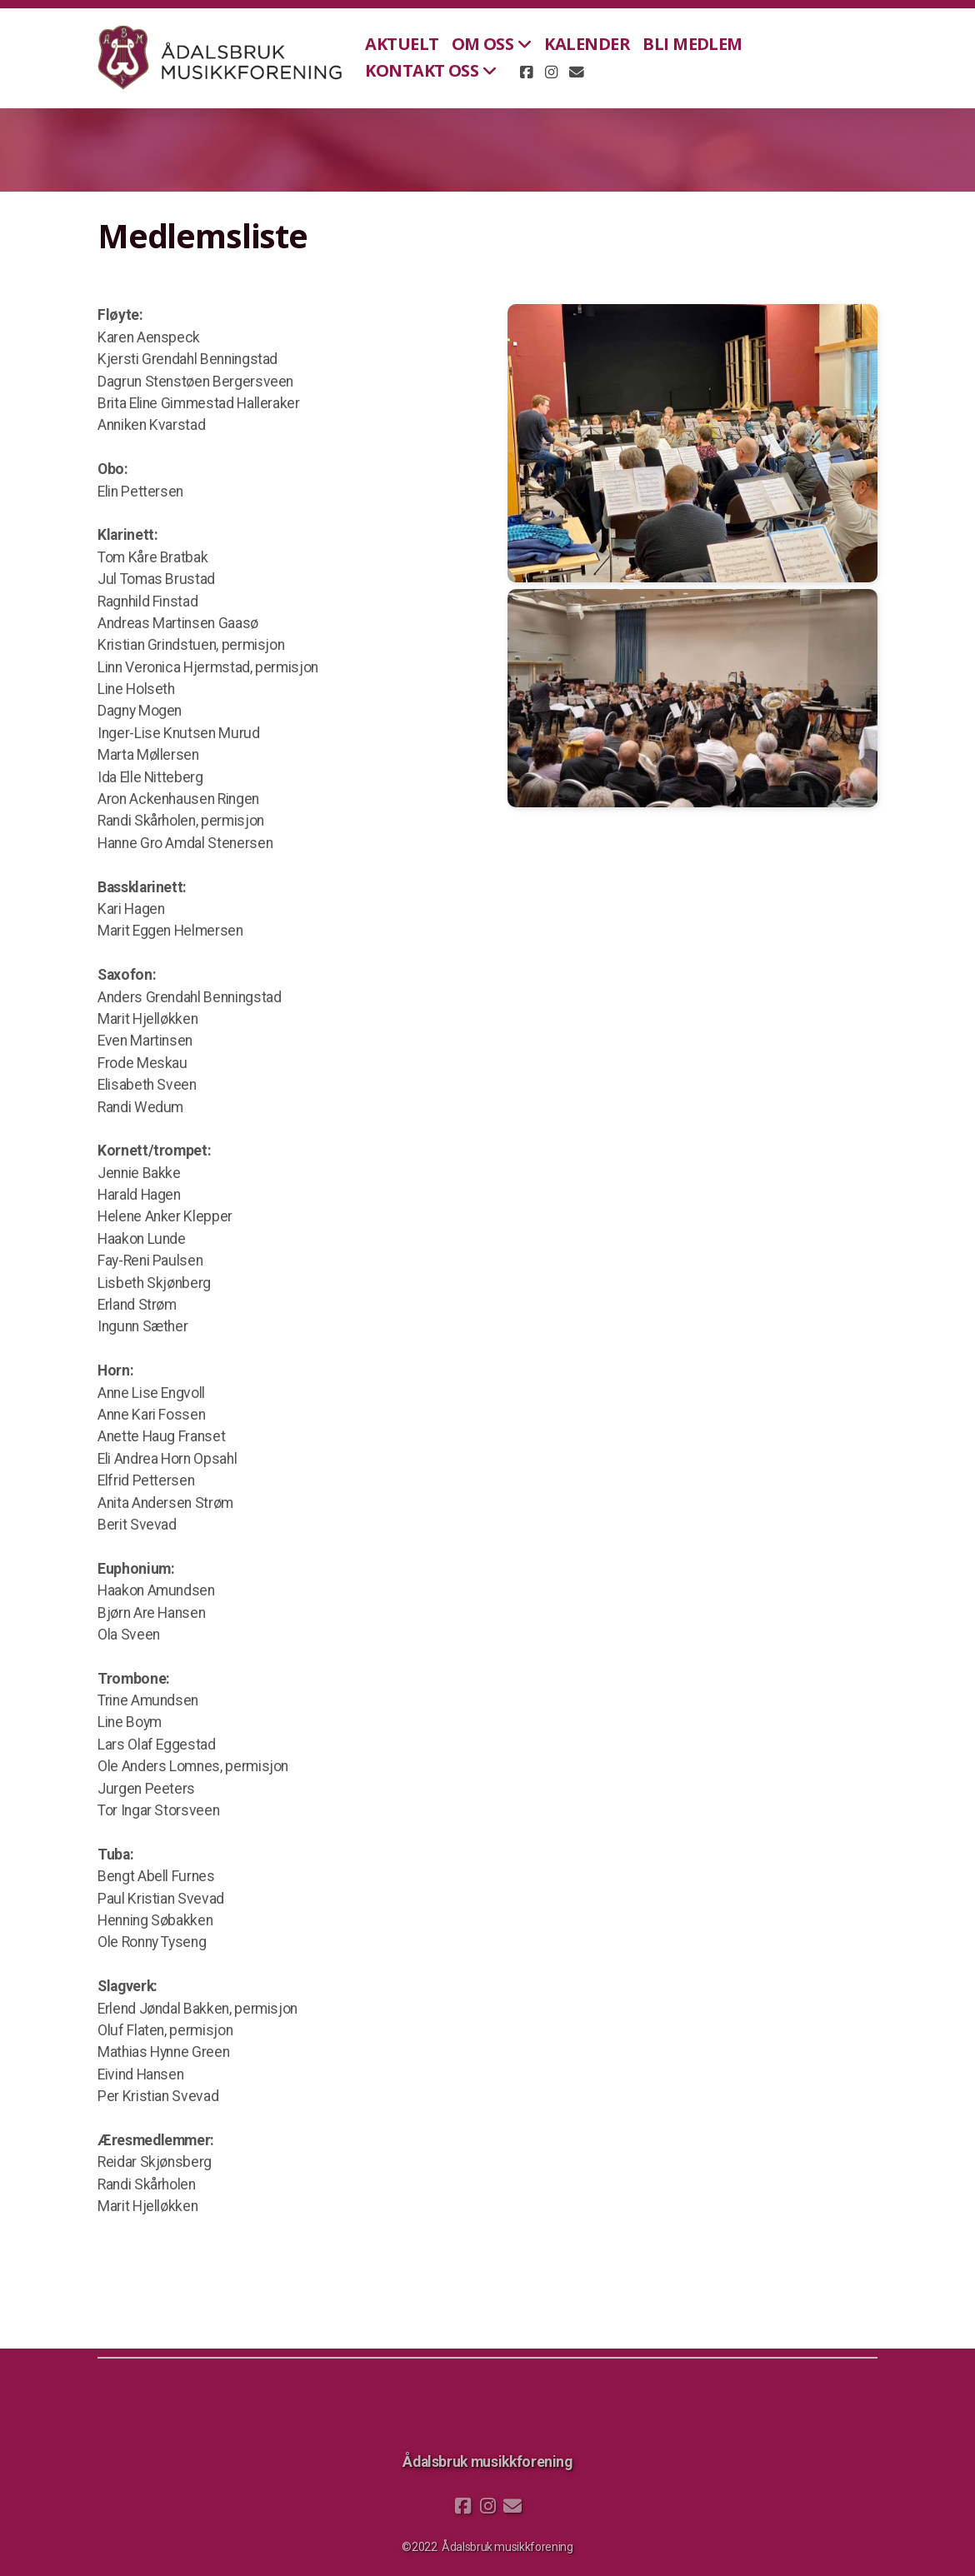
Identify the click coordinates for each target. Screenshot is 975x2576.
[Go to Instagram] (550, 71)
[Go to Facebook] (525, 71)
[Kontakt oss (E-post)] (575, 71)
